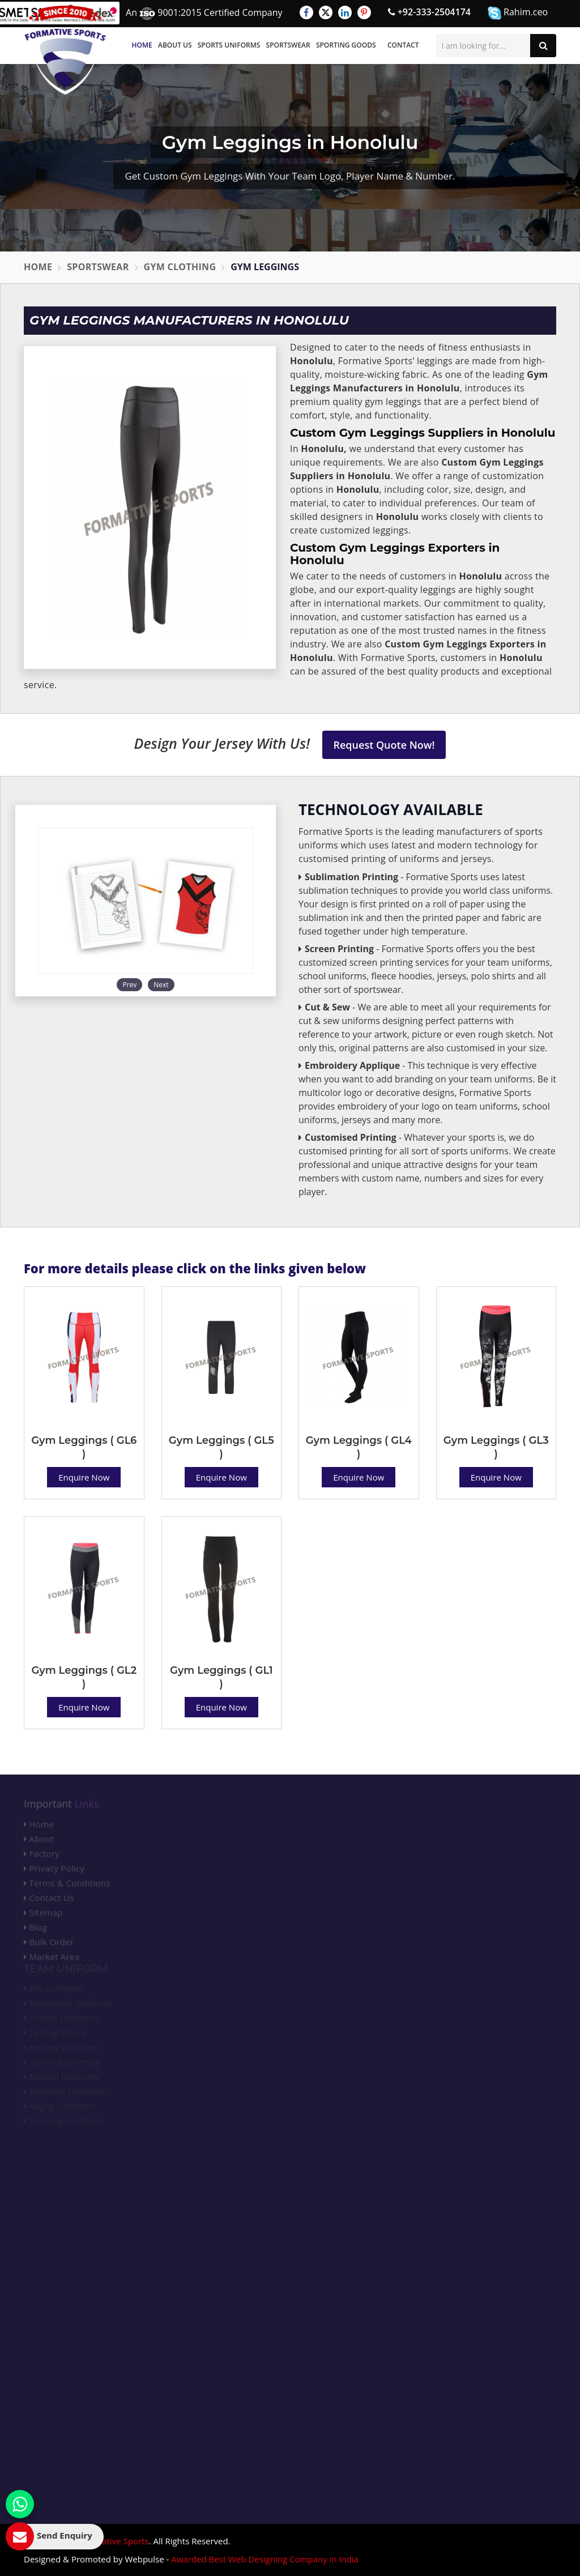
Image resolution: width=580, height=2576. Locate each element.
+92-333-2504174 (429, 12)
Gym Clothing (180, 267)
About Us (175, 45)
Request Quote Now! (384, 745)
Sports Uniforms (229, 45)
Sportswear (288, 45)
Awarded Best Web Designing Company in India (265, 2559)
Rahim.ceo (518, 13)
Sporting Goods (346, 45)
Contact (403, 45)
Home (142, 45)
